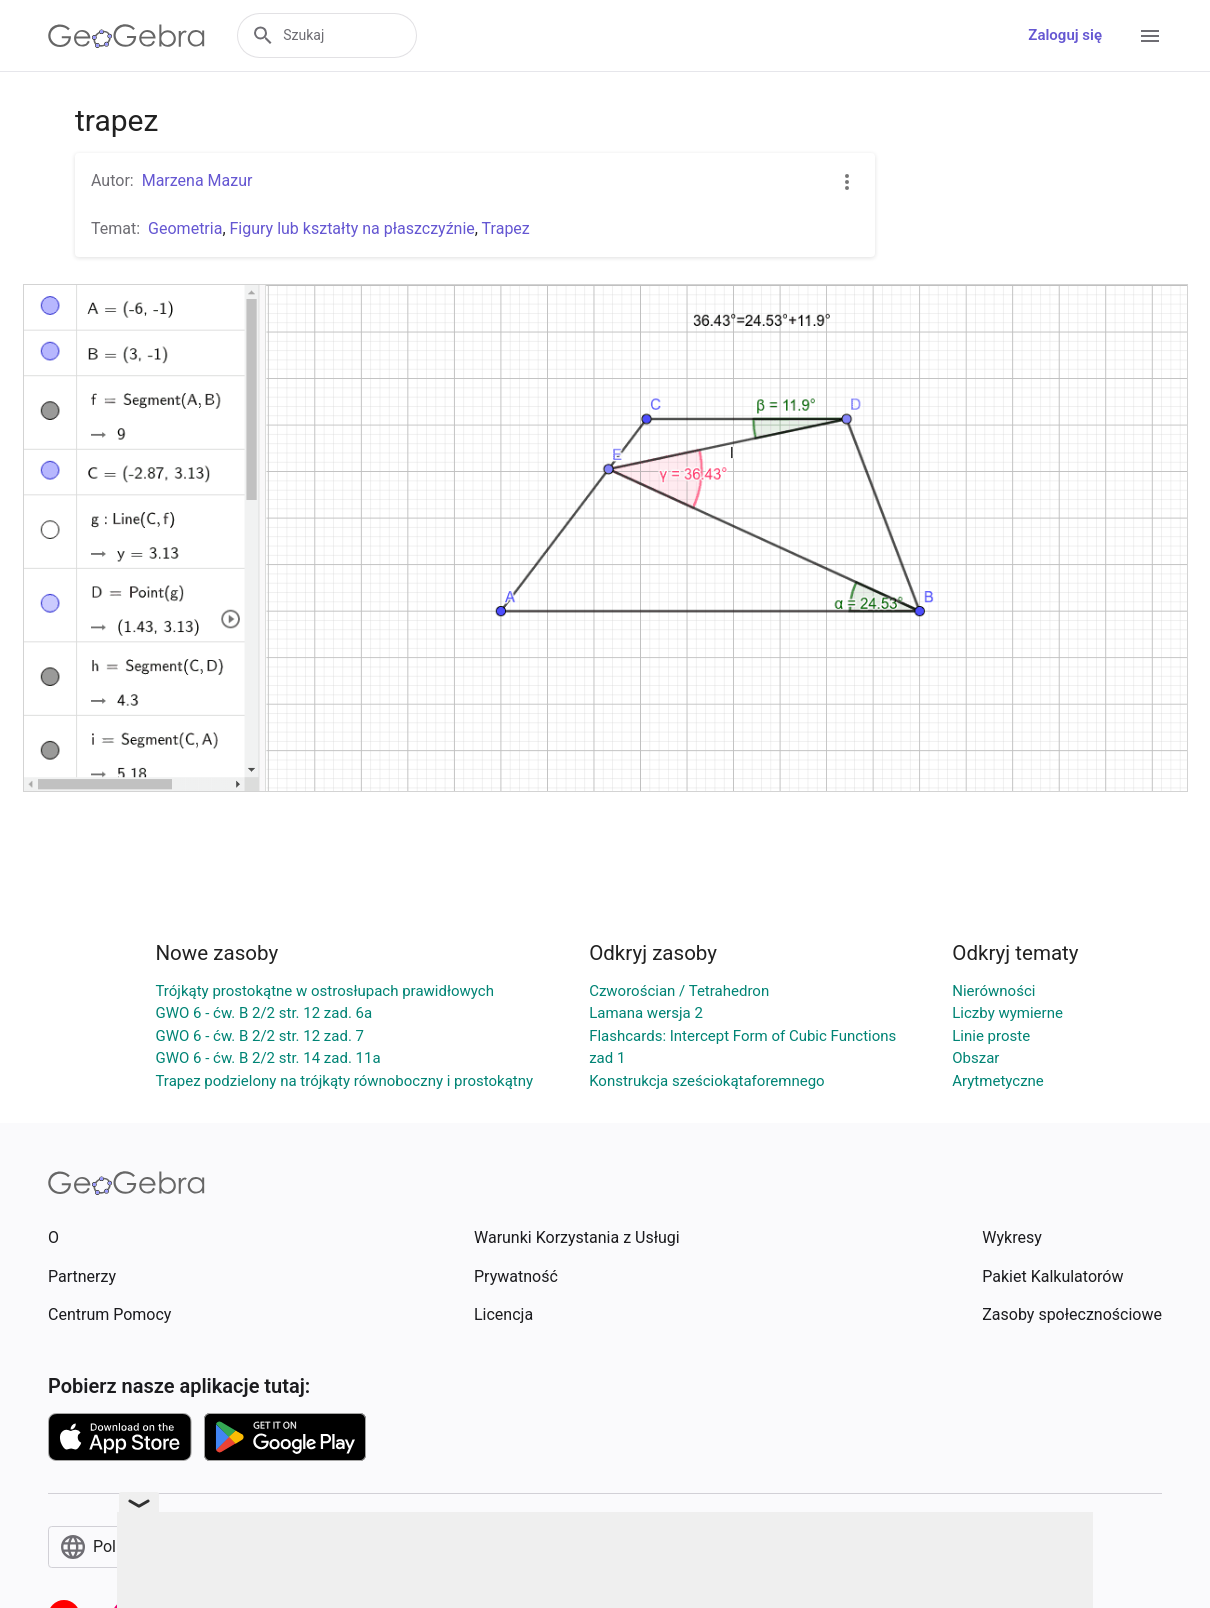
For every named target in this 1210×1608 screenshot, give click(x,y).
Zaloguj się (1065, 35)
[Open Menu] (1150, 36)
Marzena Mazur (197, 180)
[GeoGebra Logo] (126, 36)
